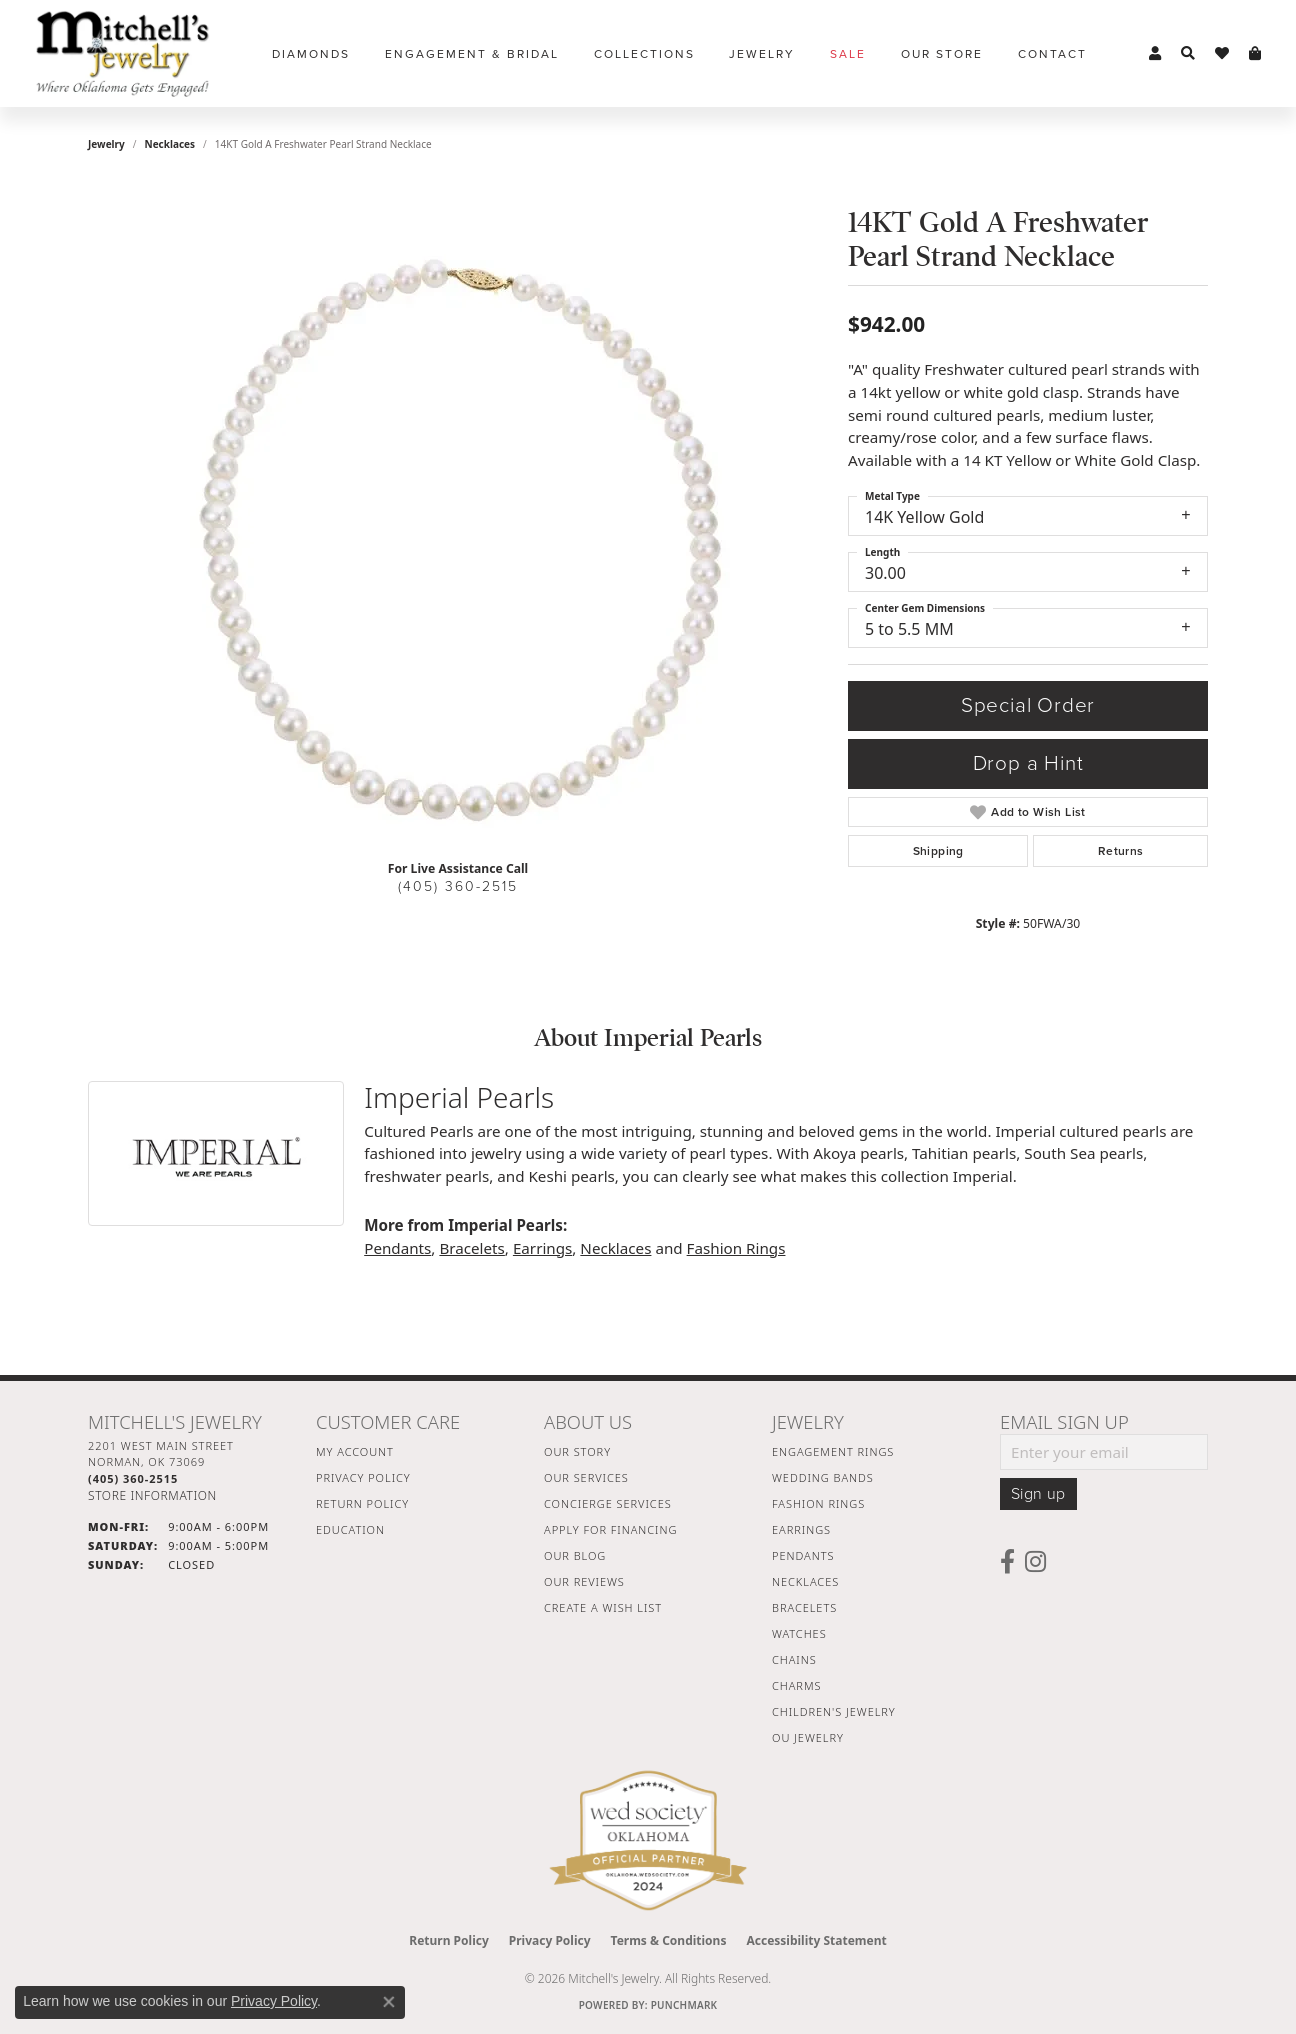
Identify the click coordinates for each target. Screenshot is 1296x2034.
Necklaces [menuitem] (805, 1581)
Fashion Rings (736, 1248)
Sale (848, 54)
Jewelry (762, 54)
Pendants (397, 1248)
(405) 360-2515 (458, 886)
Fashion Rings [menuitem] (818, 1503)
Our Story (577, 1451)
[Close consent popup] (389, 2002)
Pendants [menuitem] (803, 1555)
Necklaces (170, 144)
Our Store (942, 54)
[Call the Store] (133, 1478)
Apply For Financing (610, 1529)
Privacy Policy (363, 1477)
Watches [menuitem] (799, 1633)
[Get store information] (152, 1495)
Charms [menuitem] (796, 1685)
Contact (1052, 54)
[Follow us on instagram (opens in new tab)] (1035, 1562)
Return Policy (362, 1503)
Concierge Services (608, 1503)
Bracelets (471, 1248)
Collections (644, 54)
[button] (1155, 54)
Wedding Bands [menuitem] (823, 1477)
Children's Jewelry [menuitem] (834, 1711)
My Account (355, 1451)
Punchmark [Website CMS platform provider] (684, 2005)
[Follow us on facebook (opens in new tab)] (1007, 1562)
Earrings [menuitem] (801, 1529)
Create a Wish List (603, 1607)
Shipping (938, 851)
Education (350, 1529)
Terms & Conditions (669, 1940)
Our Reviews (584, 1581)
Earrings (542, 1248)
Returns (1121, 851)
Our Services (586, 1477)
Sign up (1038, 1494)
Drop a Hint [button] (1028, 763)
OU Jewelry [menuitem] (808, 1737)
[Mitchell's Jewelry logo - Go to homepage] (122, 53)
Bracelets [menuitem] (804, 1607)
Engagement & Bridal (472, 54)
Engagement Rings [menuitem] (833, 1451)
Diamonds (311, 54)
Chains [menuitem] (794, 1659)
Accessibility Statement (816, 1940)
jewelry (106, 144)
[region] (458, 544)
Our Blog (575, 1555)
